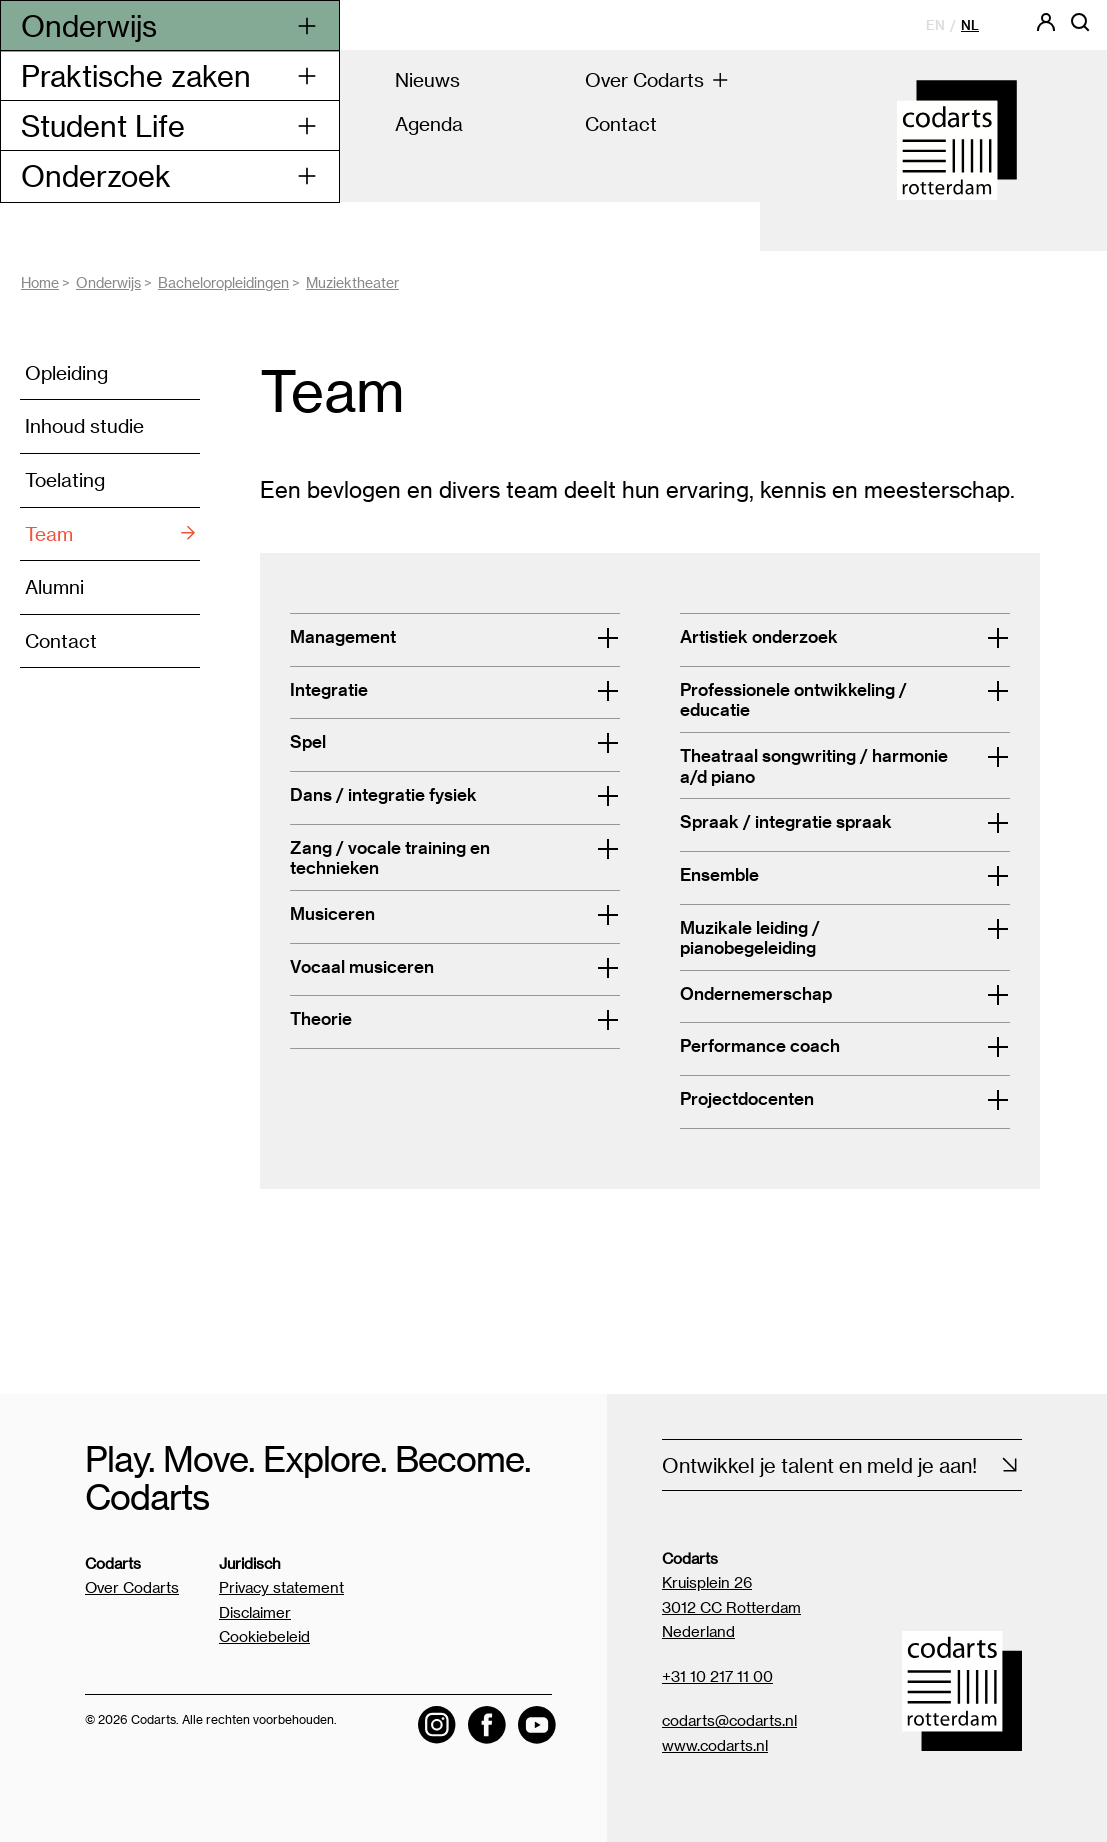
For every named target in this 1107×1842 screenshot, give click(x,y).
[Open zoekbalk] (1080, 28)
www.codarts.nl (715, 1745)
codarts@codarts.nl (729, 1720)
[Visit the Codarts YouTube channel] (537, 1725)
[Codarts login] (1046, 28)
